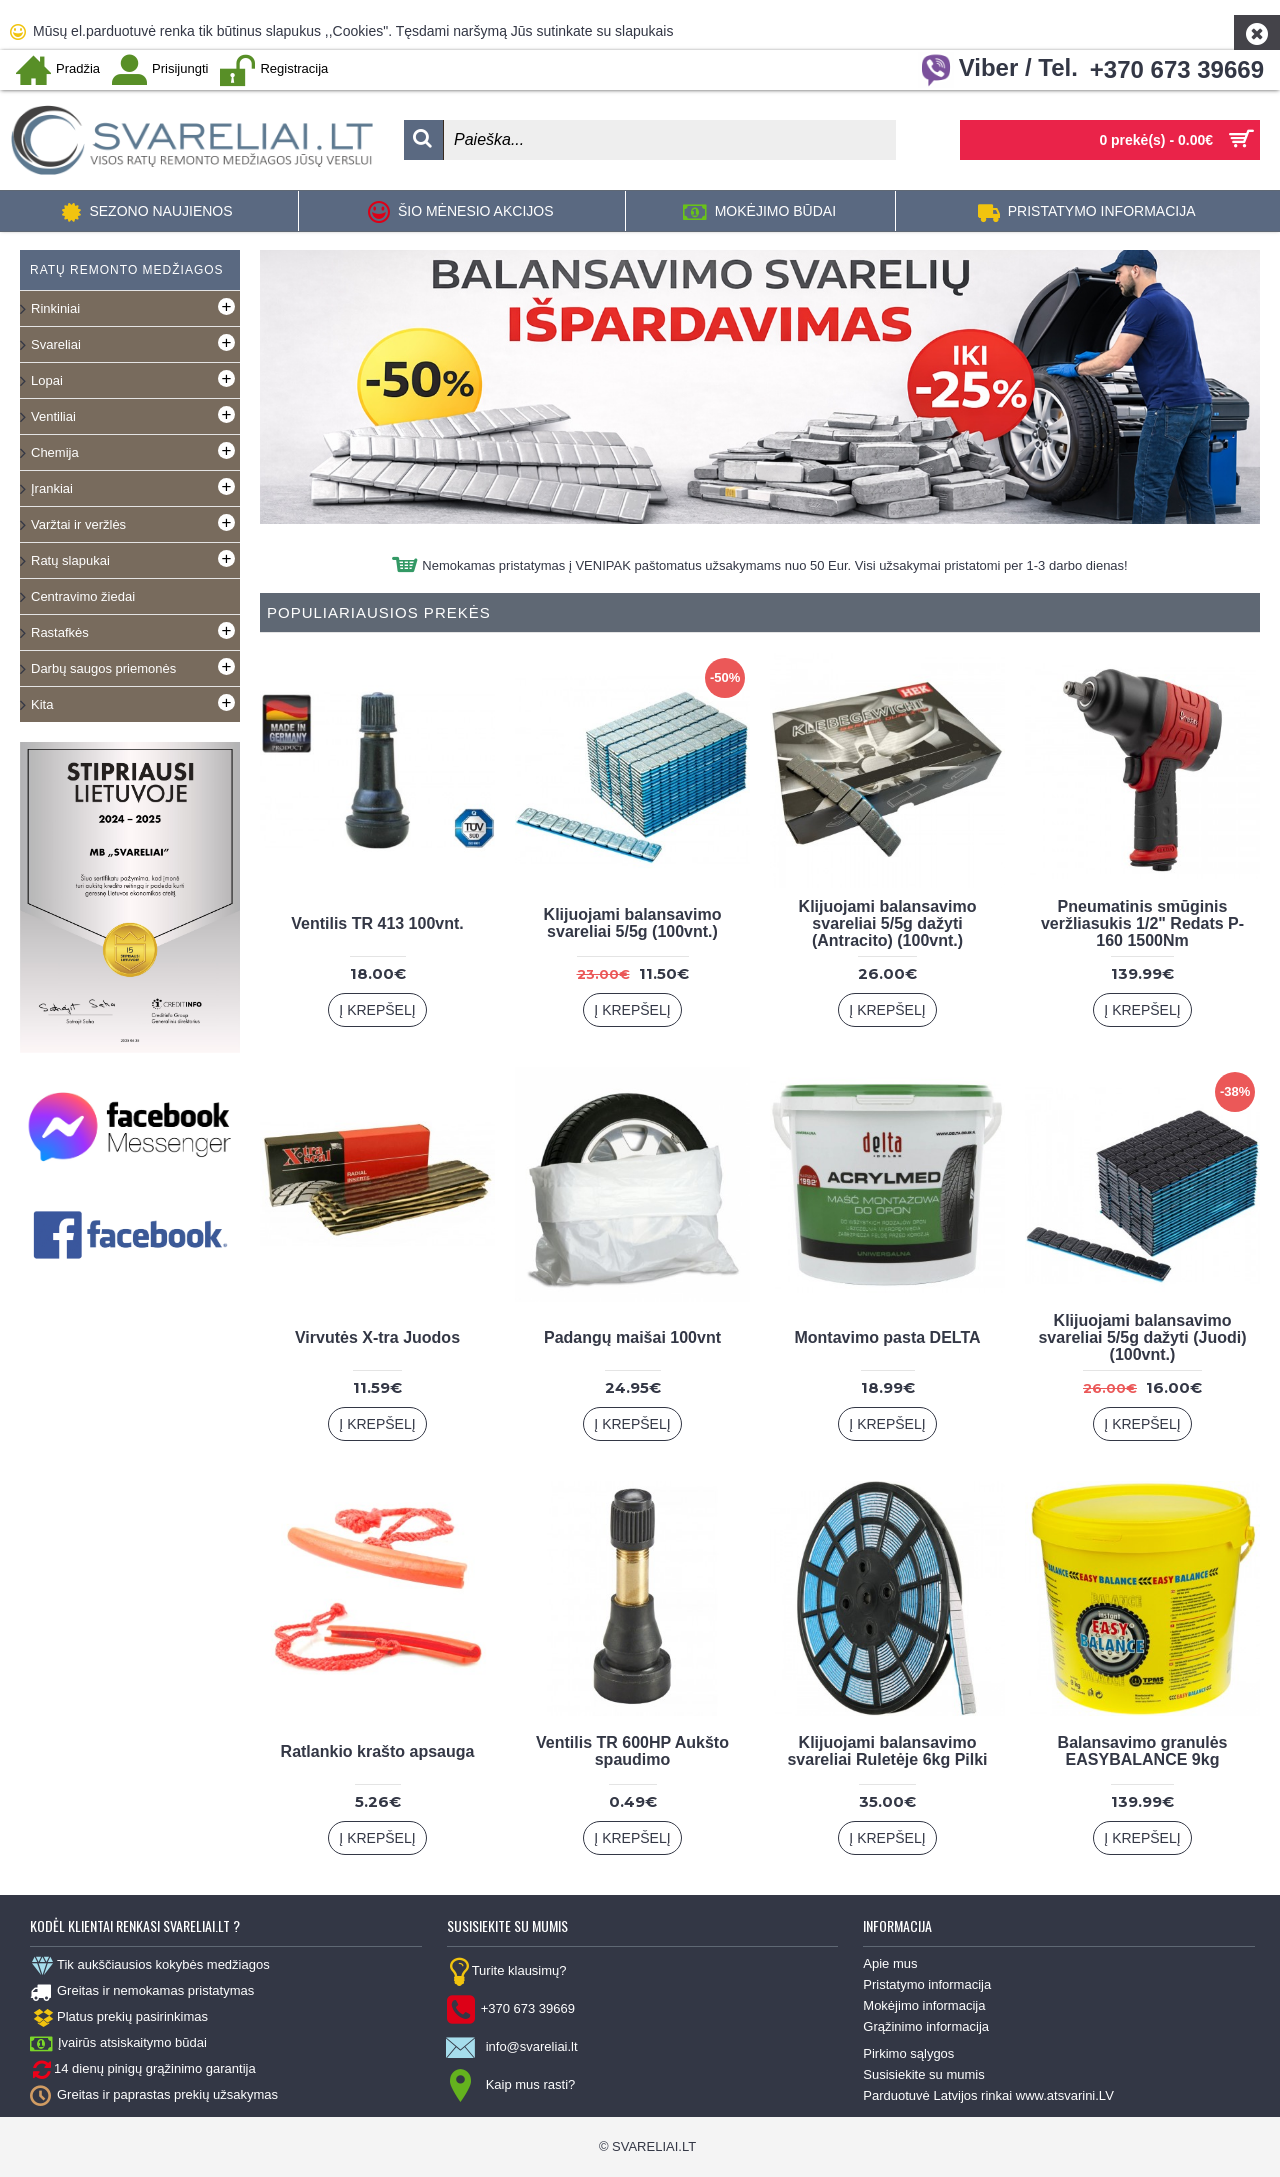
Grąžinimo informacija (926, 2026)
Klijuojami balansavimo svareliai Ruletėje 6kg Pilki (887, 1751)
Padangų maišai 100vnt (632, 1337)
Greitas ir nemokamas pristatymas (142, 1992)
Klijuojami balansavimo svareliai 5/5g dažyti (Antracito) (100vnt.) (888, 923)
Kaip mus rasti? (511, 2086)
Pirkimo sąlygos (908, 2053)
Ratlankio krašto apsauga (378, 1751)
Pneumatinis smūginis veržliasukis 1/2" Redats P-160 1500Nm (1142, 923)
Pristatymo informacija (927, 1984)
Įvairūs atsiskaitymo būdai (118, 2044)
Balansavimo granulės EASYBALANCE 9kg (1143, 1751)
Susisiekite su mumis (923, 2074)
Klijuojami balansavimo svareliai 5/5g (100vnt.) (633, 923)
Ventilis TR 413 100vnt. (377, 923)
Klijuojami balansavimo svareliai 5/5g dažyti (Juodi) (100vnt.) (1142, 1337)
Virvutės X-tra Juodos (377, 1337)
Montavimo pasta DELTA (887, 1337)
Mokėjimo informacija (924, 2005)
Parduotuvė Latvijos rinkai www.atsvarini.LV (988, 2095)
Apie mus (890, 1963)
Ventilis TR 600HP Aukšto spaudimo (632, 1751)
